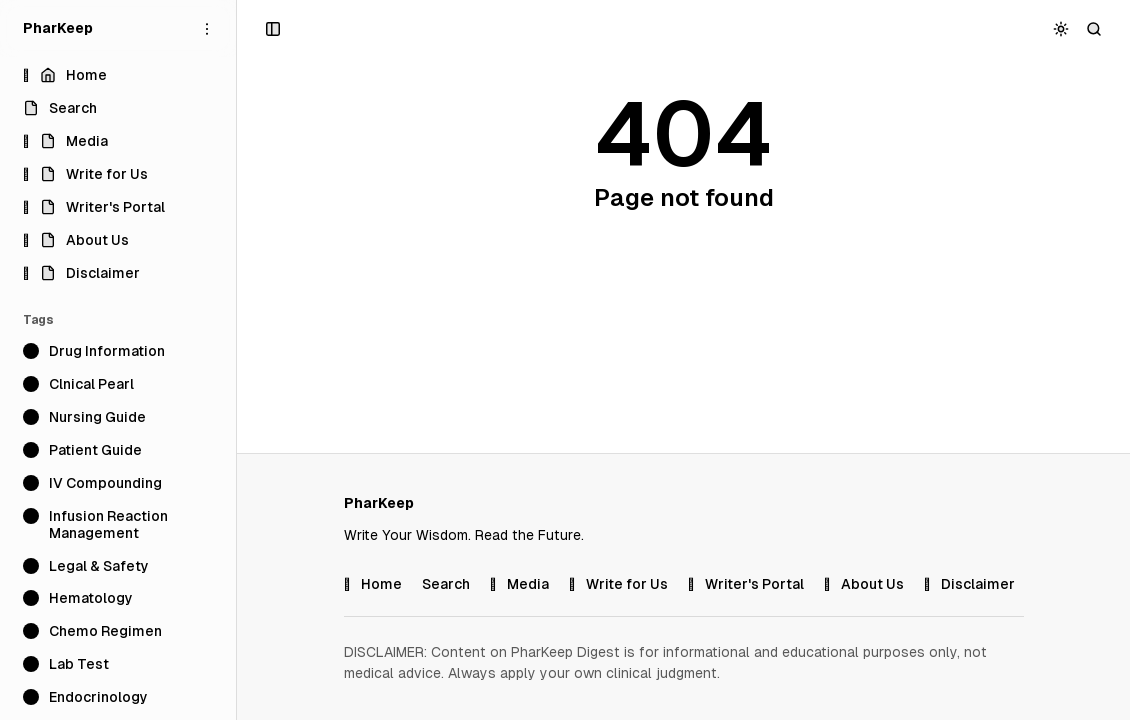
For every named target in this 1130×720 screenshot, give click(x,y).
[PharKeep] (58, 28)
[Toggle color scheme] (1061, 28)
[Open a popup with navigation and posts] (273, 28)
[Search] (1094, 28)
